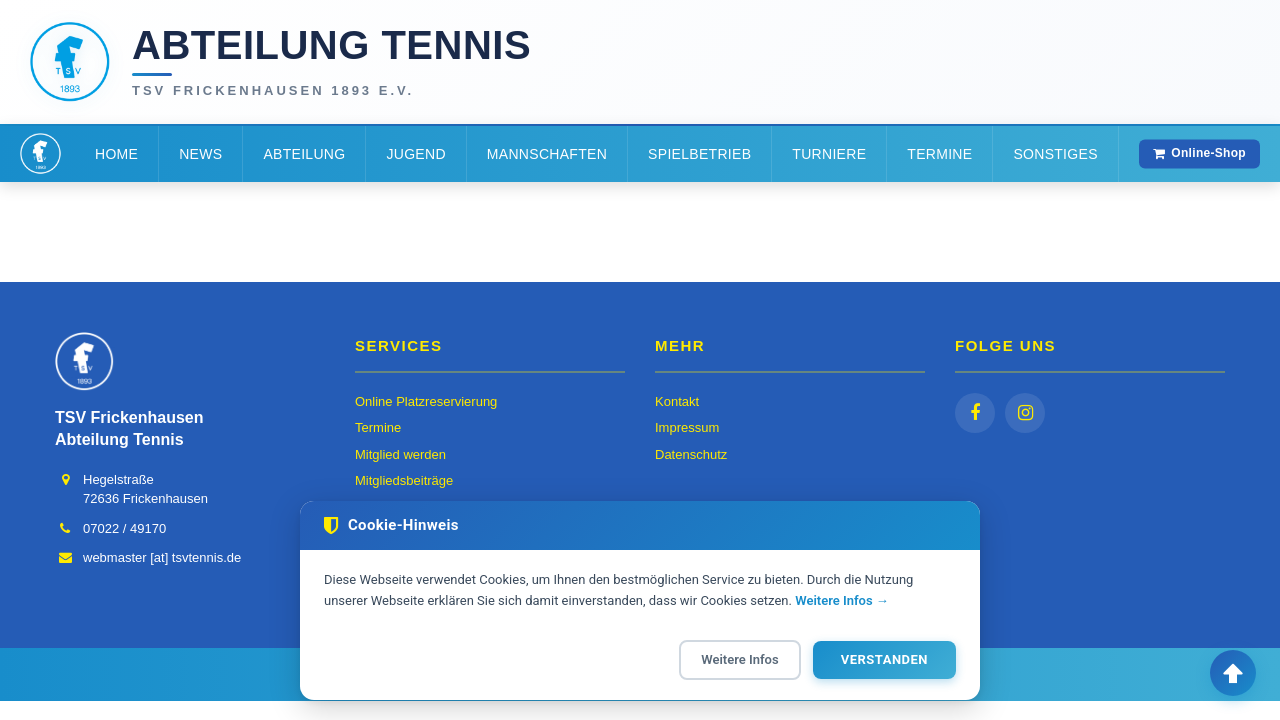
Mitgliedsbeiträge (404, 480)
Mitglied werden (400, 454)
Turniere (829, 154)
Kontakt (677, 401)
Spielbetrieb (699, 154)
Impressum (687, 427)
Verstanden (884, 659)
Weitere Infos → (842, 600)
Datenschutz (691, 454)
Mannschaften (547, 154)
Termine (939, 154)
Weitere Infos (739, 659)
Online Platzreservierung (426, 401)
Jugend (415, 154)
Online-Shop (1199, 153)
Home (116, 154)
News (200, 154)
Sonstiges (1055, 154)
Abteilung (304, 154)
